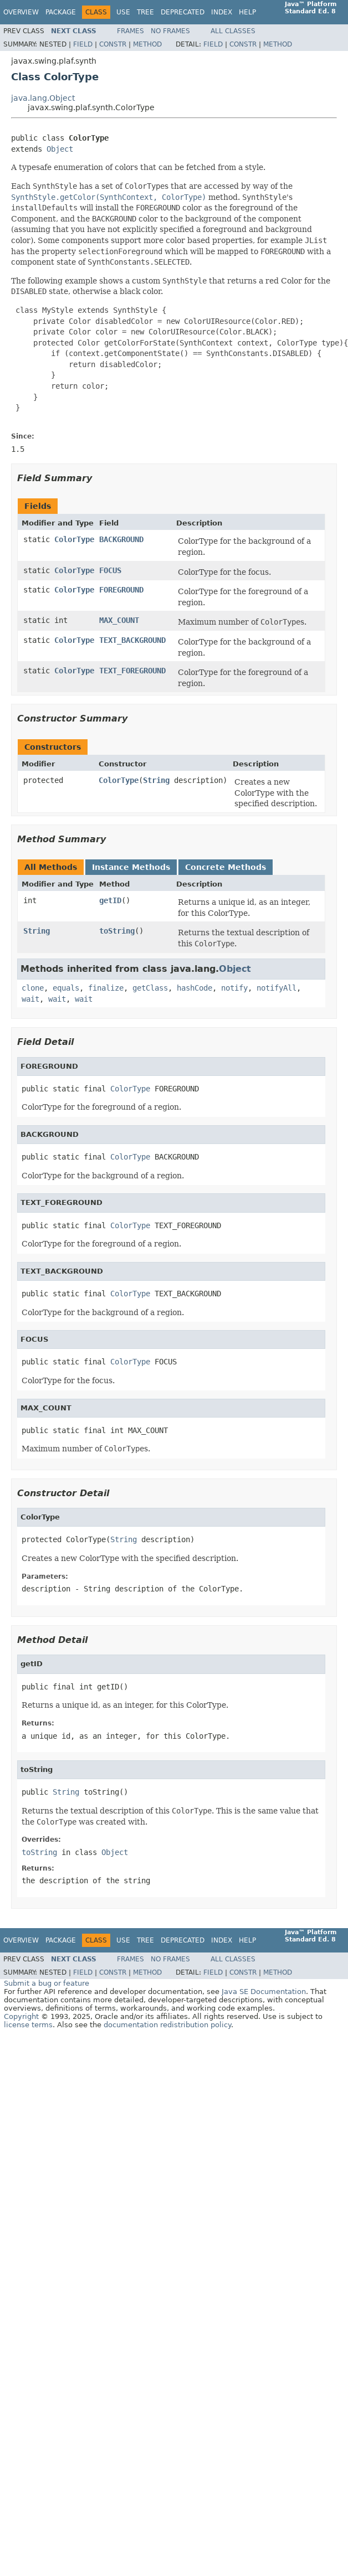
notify (234, 987)
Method (147, 44)
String (156, 780)
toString (117, 930)
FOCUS (110, 570)
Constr (112, 44)
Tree (145, 12)
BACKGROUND (121, 539)
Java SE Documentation (264, 1991)
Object (60, 149)
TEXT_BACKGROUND (132, 640)
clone (33, 987)
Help (247, 12)
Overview (21, 12)
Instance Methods (131, 867)
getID (110, 900)
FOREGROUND (121, 589)
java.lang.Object (43, 98)
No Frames (170, 31)
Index (221, 12)
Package (60, 12)
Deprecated (182, 12)
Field (83, 44)
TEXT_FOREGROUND (132, 670)
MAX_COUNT (119, 620)
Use (123, 12)
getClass (150, 987)
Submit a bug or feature (46, 1983)
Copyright (21, 2016)
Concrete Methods (225, 867)
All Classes (233, 31)
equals (66, 987)
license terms (28, 2025)
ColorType (74, 539)
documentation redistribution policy (167, 2025)
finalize (106, 987)
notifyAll (276, 987)
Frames (130, 31)
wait (30, 999)
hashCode (194, 987)
